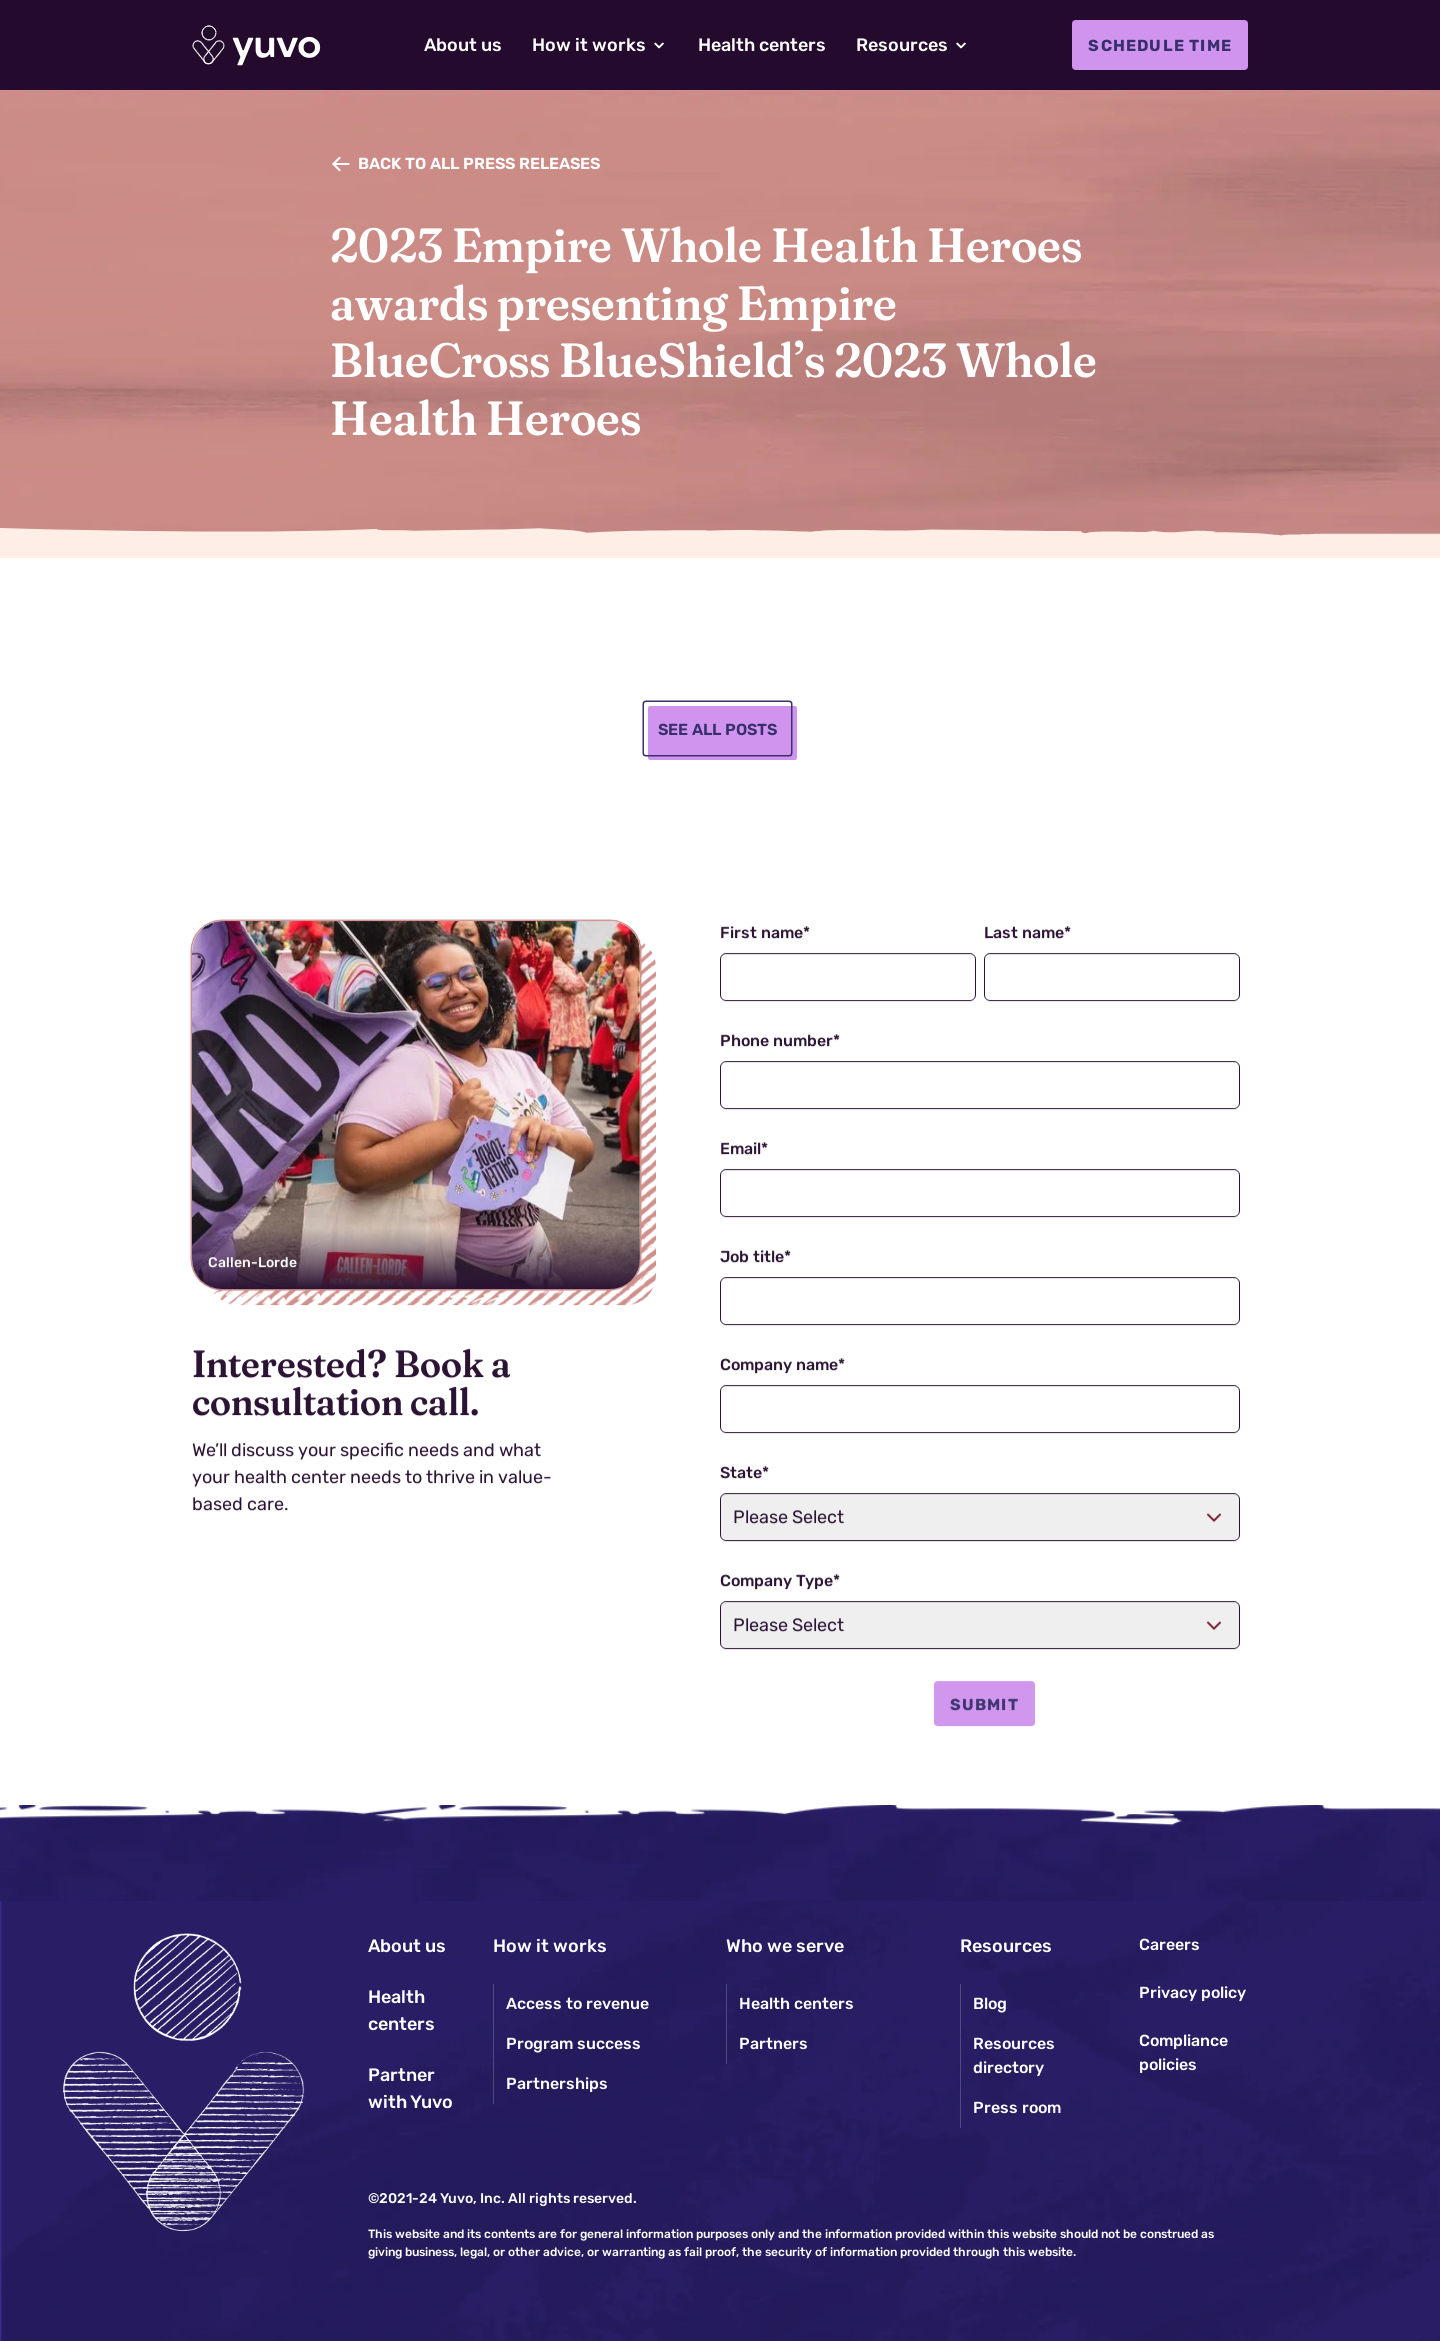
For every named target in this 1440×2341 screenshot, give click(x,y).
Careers (1169, 1944)
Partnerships (557, 2083)
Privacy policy (1192, 1992)
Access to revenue (577, 2003)
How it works (550, 1946)
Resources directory (1014, 2055)
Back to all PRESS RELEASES (479, 163)
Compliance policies (1183, 2052)
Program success (573, 2043)
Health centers (401, 2010)
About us (407, 1946)
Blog (990, 2003)
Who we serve (785, 1946)
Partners (773, 2043)
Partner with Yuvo (410, 2088)
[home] (256, 45)
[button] (600, 45)
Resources (1006, 1946)
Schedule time (1160, 45)
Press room (1017, 2107)
